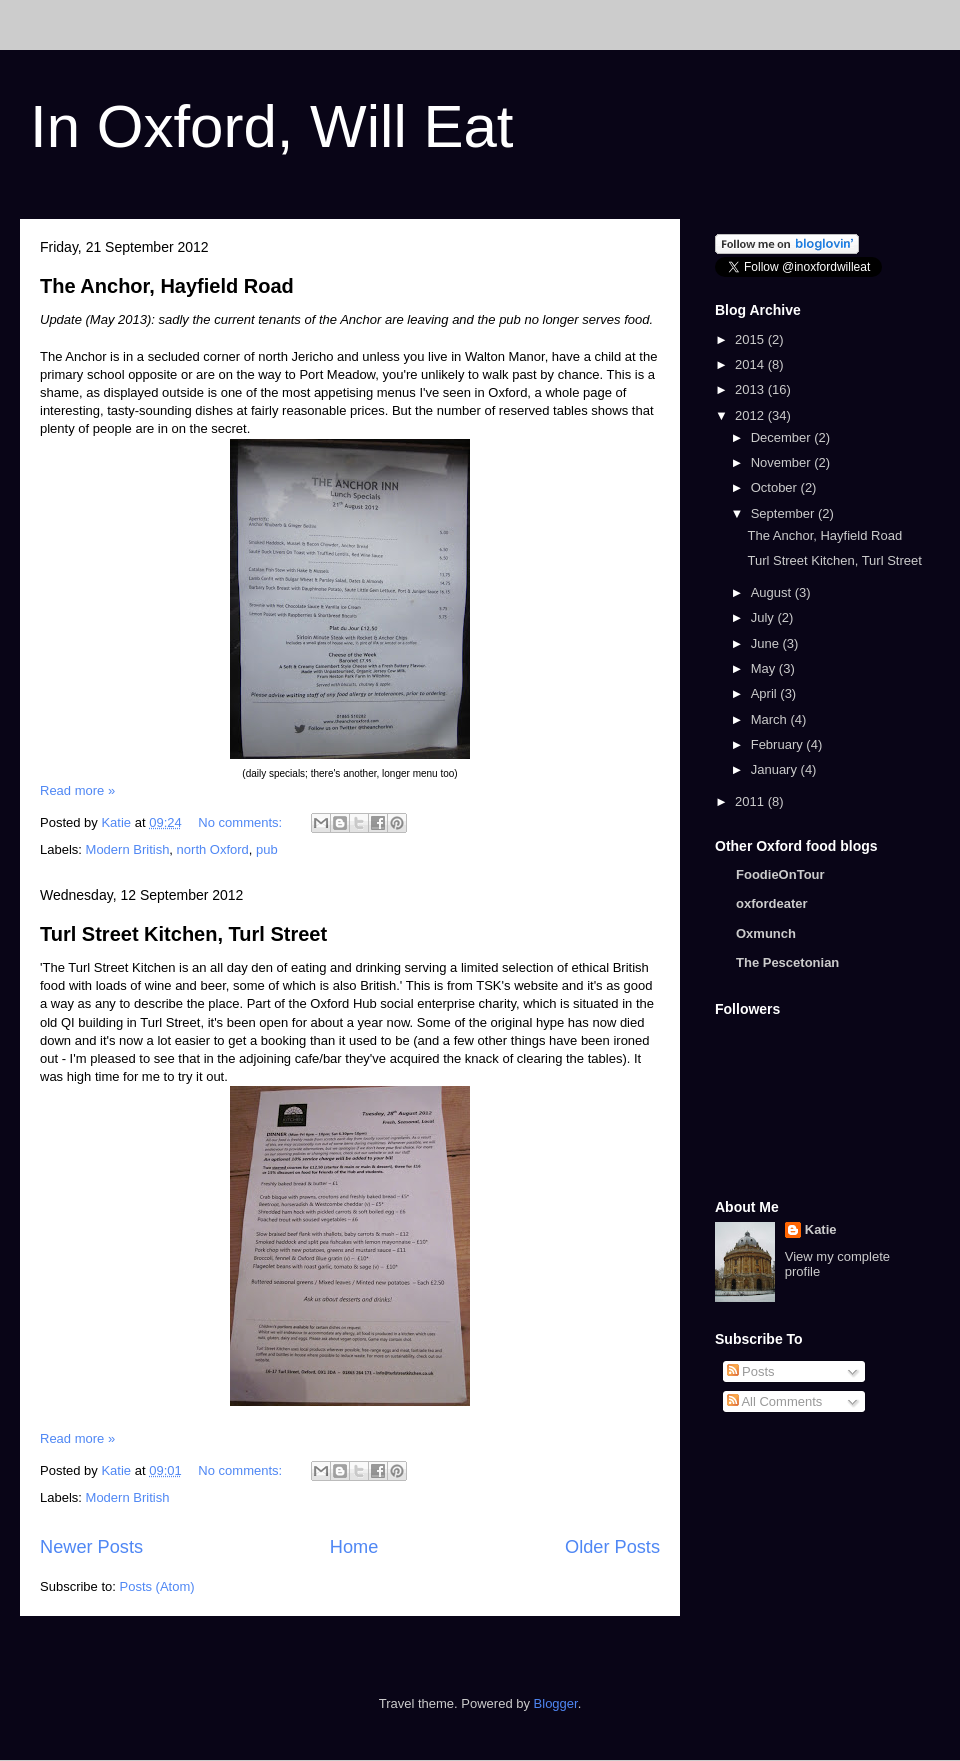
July (764, 617)
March (771, 719)
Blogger (556, 1703)
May (765, 668)
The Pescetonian (787, 962)
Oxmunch (766, 933)
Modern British (128, 849)
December (783, 437)
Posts (751, 1371)
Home (354, 1547)
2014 (751, 364)
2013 (751, 389)
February (779, 744)
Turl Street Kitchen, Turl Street (183, 934)
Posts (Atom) (157, 1586)
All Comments (775, 1401)
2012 (751, 415)
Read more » (77, 790)
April (766, 693)
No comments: (241, 822)
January (776, 769)
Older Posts (612, 1547)
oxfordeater (772, 903)
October (776, 487)
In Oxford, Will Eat (271, 126)
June (767, 643)
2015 (751, 339)
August (773, 592)
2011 (751, 801)
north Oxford (213, 849)
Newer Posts (91, 1547)
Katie (821, 1229)
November (783, 462)
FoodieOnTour (780, 874)
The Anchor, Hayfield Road (167, 286)
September (784, 513)
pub (267, 849)
